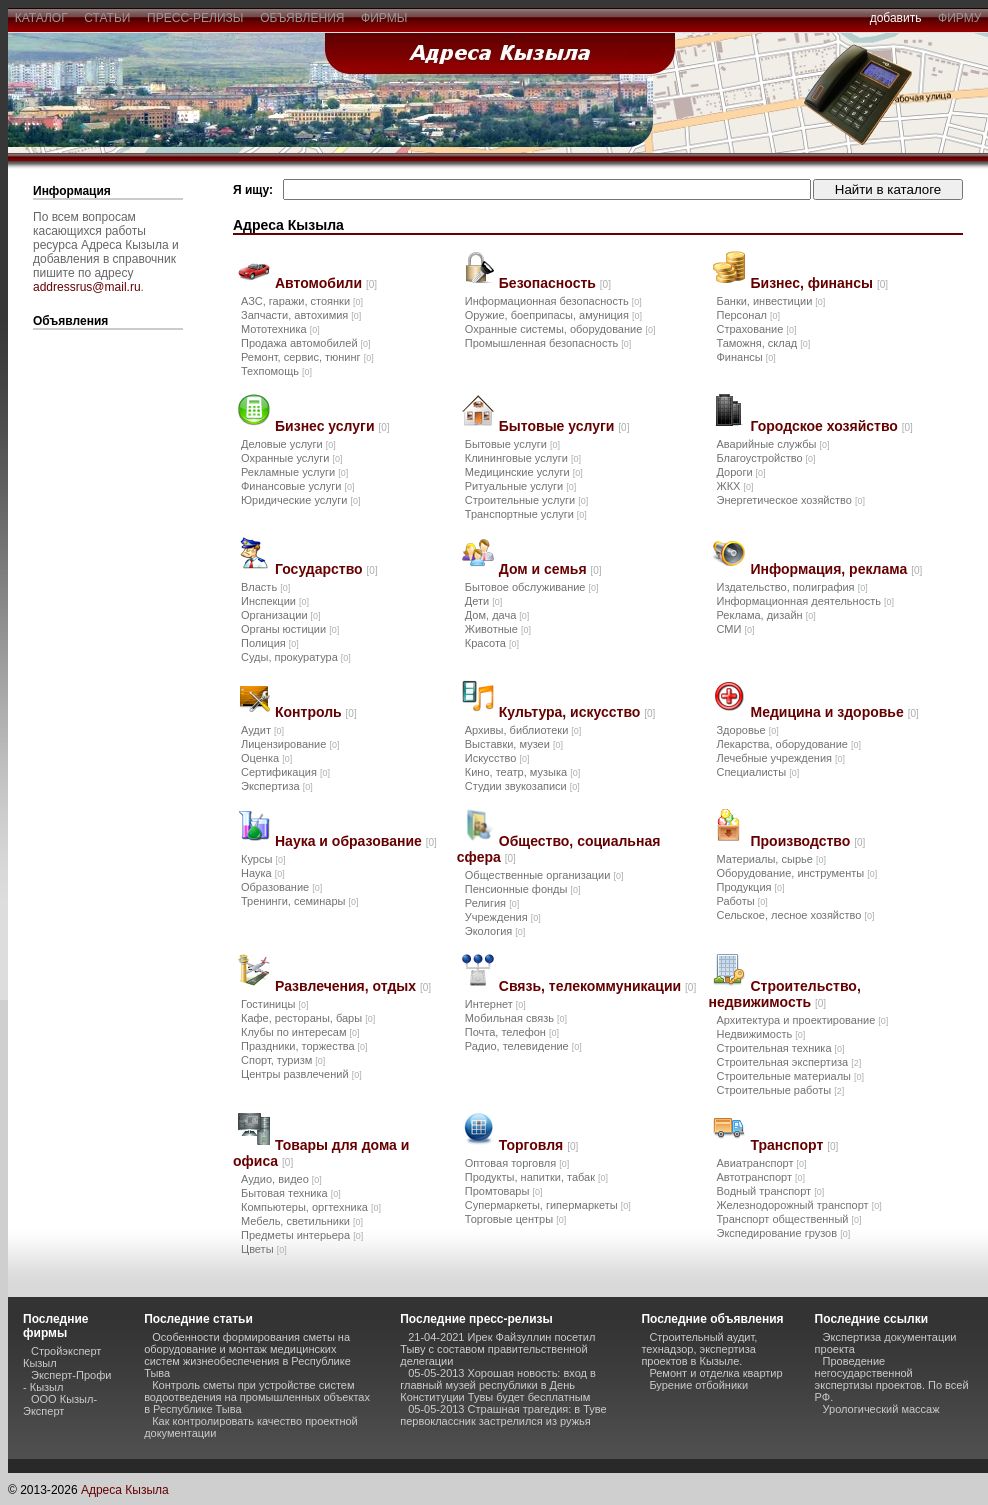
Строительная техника (780, 1048)
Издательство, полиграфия (791, 587)
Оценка (266, 758)
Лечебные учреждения (780, 758)
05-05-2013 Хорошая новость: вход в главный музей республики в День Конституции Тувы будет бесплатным (498, 1385)
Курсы (263, 859)
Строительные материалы (790, 1076)
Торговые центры (515, 1219)
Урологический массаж (881, 1409)
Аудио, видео (281, 1179)
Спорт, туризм (283, 1060)
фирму (959, 18)
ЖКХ (734, 486)
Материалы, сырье (770, 859)
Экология (495, 931)
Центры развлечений (301, 1074)
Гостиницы (275, 1004)
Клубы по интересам (300, 1032)
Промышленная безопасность (548, 343)
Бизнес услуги (332, 426)
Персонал (748, 315)
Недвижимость (760, 1034)
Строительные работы (780, 1090)
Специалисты (757, 772)
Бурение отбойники (698, 1385)
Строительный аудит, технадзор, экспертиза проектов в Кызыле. (699, 1349)
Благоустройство (765, 458)
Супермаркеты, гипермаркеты (548, 1205)
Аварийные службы (772, 444)
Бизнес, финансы (819, 283)
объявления (302, 18)
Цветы (264, 1249)
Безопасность (555, 283)
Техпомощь (276, 371)
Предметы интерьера (302, 1235)
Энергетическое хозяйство (790, 500)
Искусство (497, 758)
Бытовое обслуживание (532, 587)
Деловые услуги (288, 444)
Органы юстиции (290, 629)
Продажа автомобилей (306, 343)
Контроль (316, 712)
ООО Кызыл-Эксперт (60, 1405)
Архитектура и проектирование (802, 1020)
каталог (41, 18)
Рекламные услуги (294, 472)
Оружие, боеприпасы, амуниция (553, 315)
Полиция (270, 643)
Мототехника (280, 329)
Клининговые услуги (523, 458)
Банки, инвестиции (770, 301)
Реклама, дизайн (765, 615)
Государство (326, 569)
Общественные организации (544, 875)
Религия (492, 903)
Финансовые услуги (297, 486)
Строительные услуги (526, 500)
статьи (107, 18)
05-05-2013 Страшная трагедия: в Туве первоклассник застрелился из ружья (503, 1415)
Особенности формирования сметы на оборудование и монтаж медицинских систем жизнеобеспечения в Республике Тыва (247, 1355)
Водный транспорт (770, 1191)
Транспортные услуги (526, 514)
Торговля (538, 1145)
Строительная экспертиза (788, 1062)
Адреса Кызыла (125, 1490)
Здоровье (747, 730)
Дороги (740, 472)
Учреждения (503, 917)
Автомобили (326, 283)
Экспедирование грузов (783, 1233)
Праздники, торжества (304, 1046)
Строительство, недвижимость (784, 994)
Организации (281, 615)
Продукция (750, 887)
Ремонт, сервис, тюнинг (307, 357)
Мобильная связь (516, 1018)
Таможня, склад (763, 343)
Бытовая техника (291, 1193)
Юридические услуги (300, 500)
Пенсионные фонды (523, 889)
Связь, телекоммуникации (597, 986)
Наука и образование (356, 841)
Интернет (495, 1004)
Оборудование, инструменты (796, 873)
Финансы (745, 357)
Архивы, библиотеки (523, 730)
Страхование (756, 329)
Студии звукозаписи (522, 786)
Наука (263, 873)
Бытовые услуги (564, 426)
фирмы (384, 18)
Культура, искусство (577, 712)
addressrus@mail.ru (87, 287)
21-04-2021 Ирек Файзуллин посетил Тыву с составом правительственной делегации (497, 1349)
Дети (483, 601)
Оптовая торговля (517, 1163)
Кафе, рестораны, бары (308, 1018)
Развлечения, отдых (353, 986)
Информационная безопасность (553, 301)
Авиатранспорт (761, 1163)
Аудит (262, 730)
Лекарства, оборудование (788, 744)
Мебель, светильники (302, 1221)
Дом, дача (497, 615)
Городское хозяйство (831, 426)
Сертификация (285, 772)
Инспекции (275, 601)
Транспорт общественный (788, 1219)
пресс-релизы (195, 18)
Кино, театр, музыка (522, 772)
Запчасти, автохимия (301, 315)
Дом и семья (550, 569)
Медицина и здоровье (834, 712)
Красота (492, 643)
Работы (741, 901)
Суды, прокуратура (296, 657)
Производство (807, 841)
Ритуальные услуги (520, 486)
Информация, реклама (836, 569)
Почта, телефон (512, 1032)
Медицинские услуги (524, 472)
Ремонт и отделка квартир (715, 1373)
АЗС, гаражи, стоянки (302, 301)
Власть (265, 587)
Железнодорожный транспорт (798, 1205)
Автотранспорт (760, 1177)
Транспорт (794, 1145)
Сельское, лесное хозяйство (795, 915)
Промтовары (504, 1191)
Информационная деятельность (805, 601)
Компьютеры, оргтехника (311, 1207)
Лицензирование (290, 744)
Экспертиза (277, 786)
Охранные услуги (291, 458)
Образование (281, 887)
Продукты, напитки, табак (536, 1177)
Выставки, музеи (514, 744)
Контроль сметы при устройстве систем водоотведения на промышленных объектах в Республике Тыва (257, 1397)
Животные (498, 629)
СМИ (735, 629)
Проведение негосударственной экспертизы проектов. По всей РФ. (892, 1379)
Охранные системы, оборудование (560, 329)
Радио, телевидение (523, 1046)
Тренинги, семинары (300, 901)
